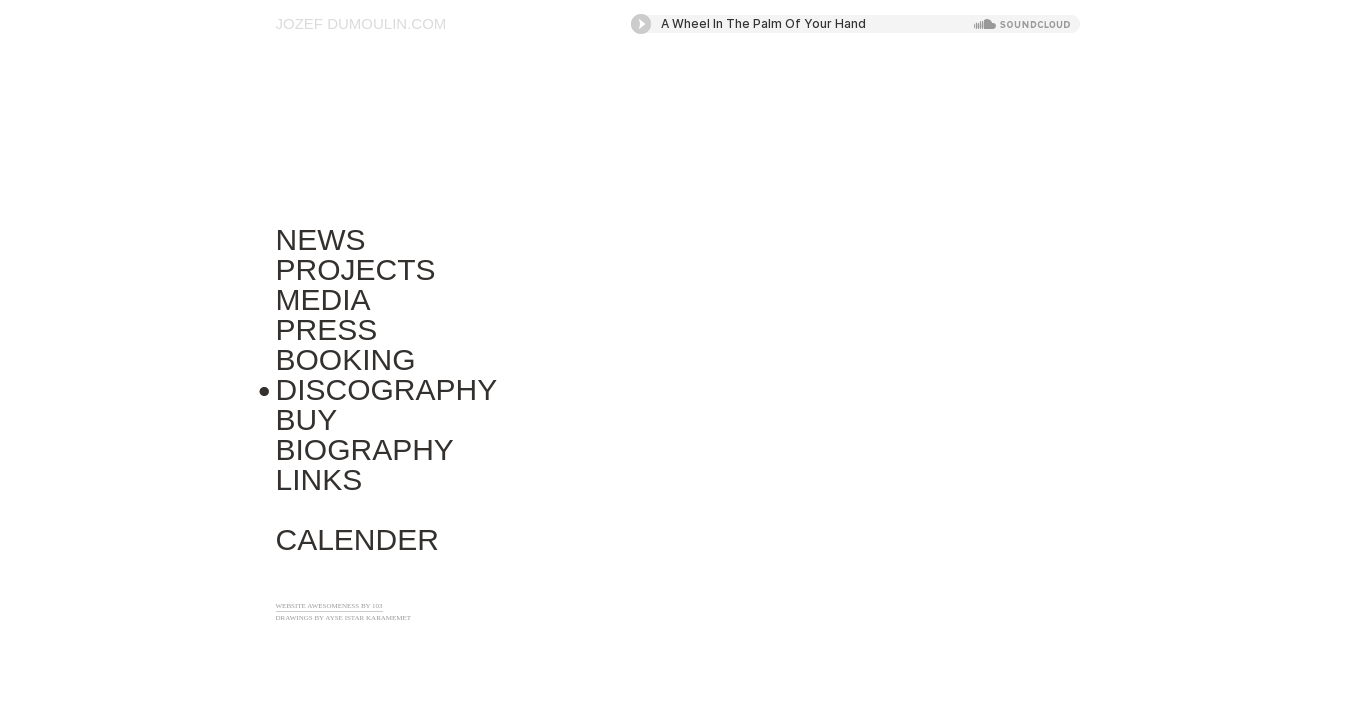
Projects (356, 269)
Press (327, 329)
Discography (387, 389)
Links (319, 479)
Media (323, 299)
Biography (365, 449)
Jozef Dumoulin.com (361, 23)
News (321, 239)
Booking (346, 359)
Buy (307, 419)
